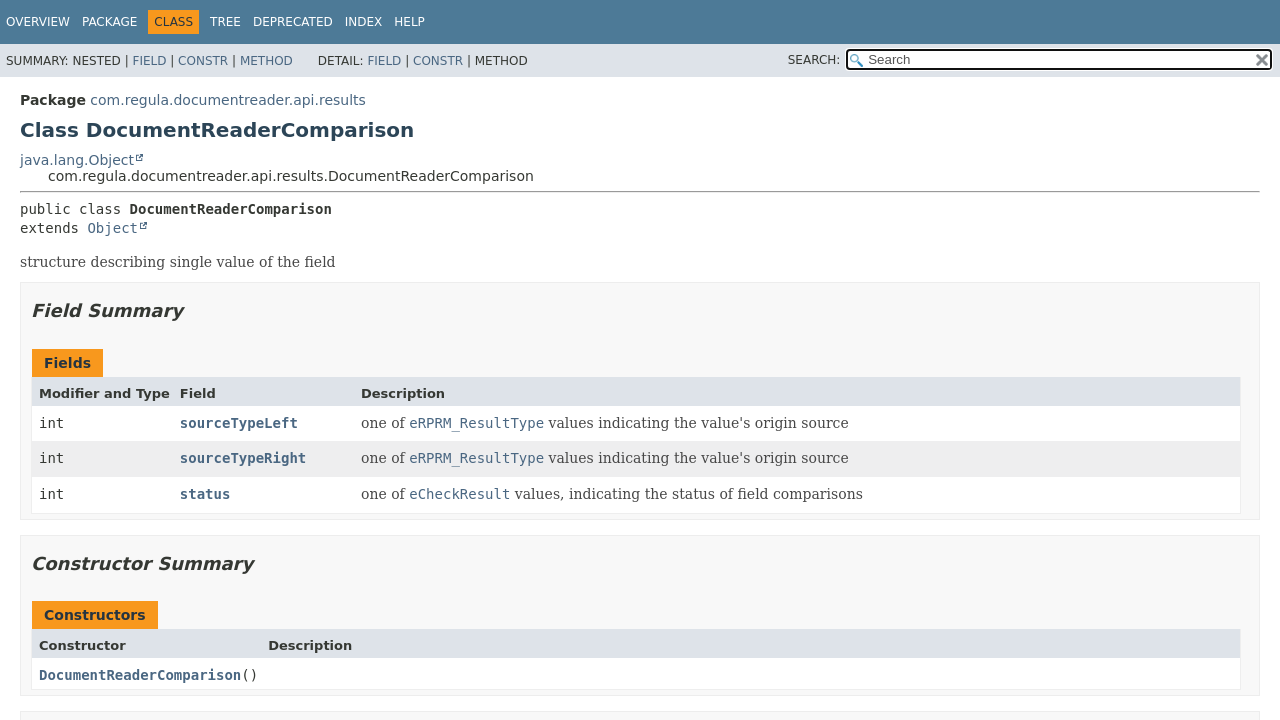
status (205, 494)
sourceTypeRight (243, 458)
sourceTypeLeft (239, 423)
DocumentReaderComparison (140, 675)
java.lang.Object (77, 160)
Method (266, 61)
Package (109, 22)
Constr (203, 61)
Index (364, 22)
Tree (225, 22)
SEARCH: (814, 60)
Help (409, 22)
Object (112, 228)
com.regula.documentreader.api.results (228, 100)
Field (149, 61)
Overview (38, 22)
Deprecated (293, 22)
